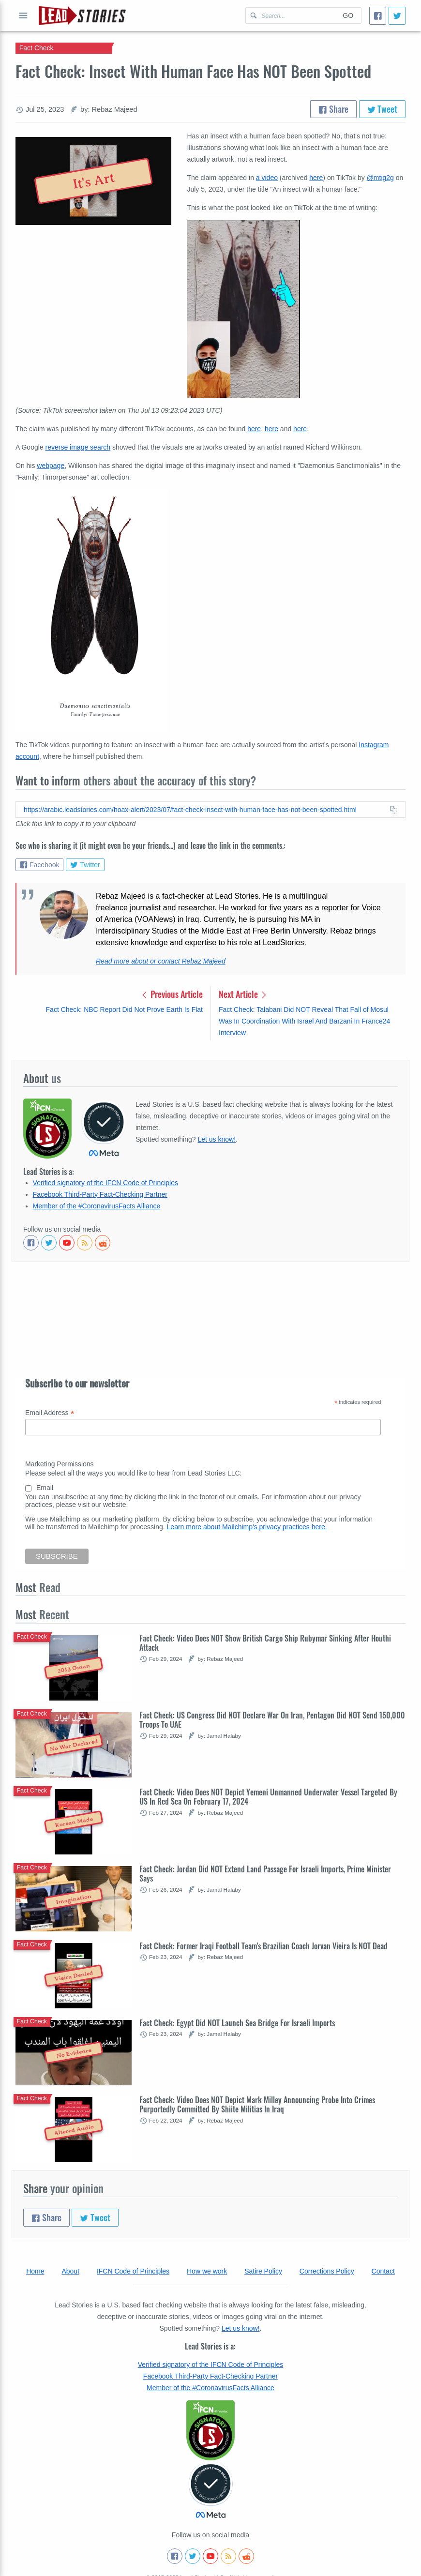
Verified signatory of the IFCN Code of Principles (105, 1183)
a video (267, 177)
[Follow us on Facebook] (31, 1242)
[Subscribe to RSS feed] (84, 1242)
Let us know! (216, 1139)
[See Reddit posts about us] (102, 1242)
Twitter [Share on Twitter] (85, 865)
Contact (383, 2271)
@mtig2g (380, 177)
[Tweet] (397, 16)
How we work (207, 2271)
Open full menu (23, 15)
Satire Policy (263, 2271)
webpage (50, 465)
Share (333, 109)
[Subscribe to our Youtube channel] (67, 1242)
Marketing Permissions (59, 1464)
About (70, 2271)
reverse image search (78, 447)
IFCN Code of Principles (133, 2271)
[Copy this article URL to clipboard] (210, 809)
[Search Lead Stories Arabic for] (290, 15)
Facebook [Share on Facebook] (39, 865)
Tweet (382, 109)
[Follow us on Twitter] (49, 1242)
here (316, 177)
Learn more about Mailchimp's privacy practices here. (247, 1527)
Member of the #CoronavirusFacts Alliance (97, 1206)
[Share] (377, 16)
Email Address (50, 1412)
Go (348, 15)
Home (35, 2271)
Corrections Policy (327, 2271)
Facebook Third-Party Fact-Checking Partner (100, 1194)
